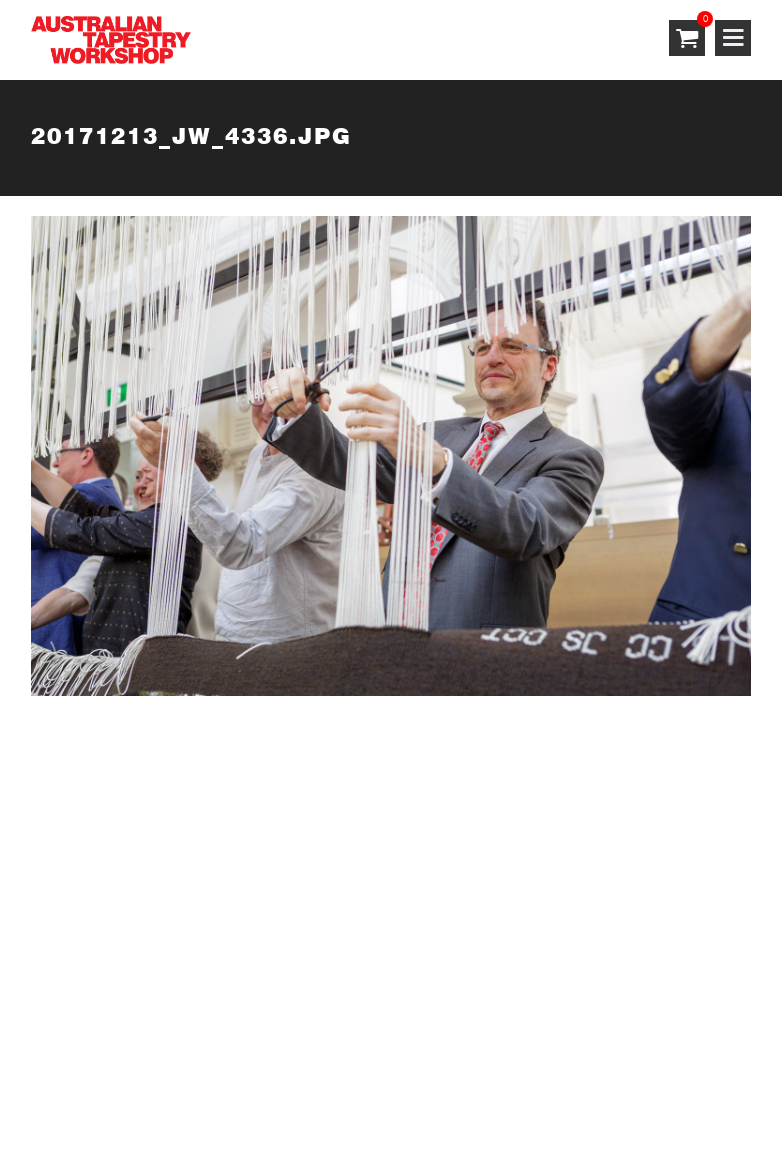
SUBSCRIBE (76, 813)
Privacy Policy (246, 1070)
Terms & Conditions (103, 1070)
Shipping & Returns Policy (412, 1070)
